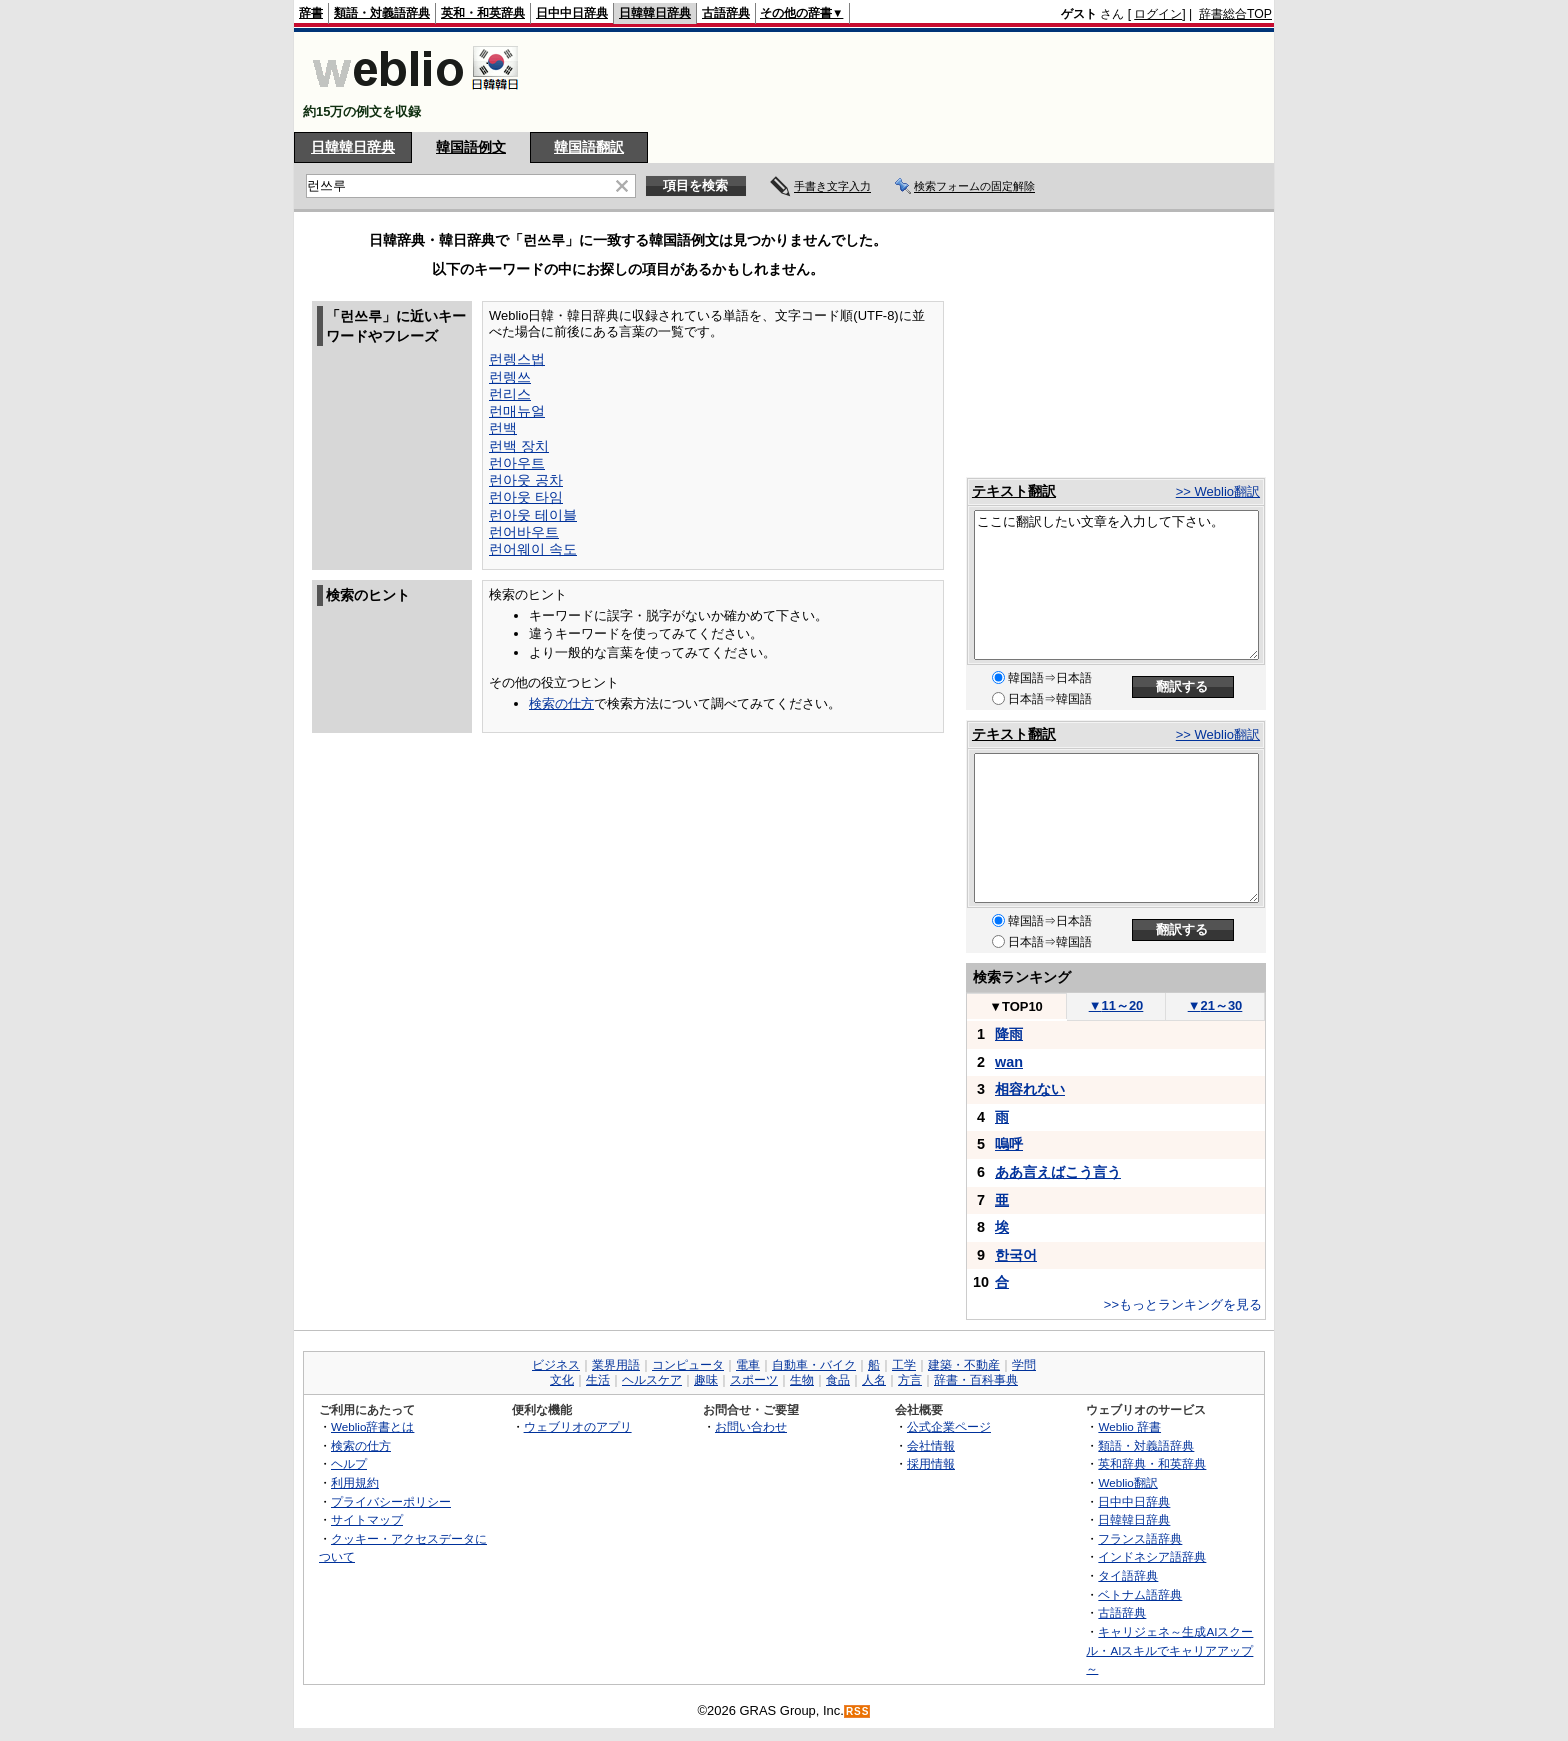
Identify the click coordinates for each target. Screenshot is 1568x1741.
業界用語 (616, 1365)
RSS (858, 1711)
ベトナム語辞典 (1140, 1594)
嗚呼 (1009, 1144)
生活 (598, 1380)
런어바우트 (524, 532)
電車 (748, 1365)
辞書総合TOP (1235, 14)
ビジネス (556, 1365)
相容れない (1030, 1089)
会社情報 (931, 1445)
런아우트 (517, 463)
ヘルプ (349, 1463)
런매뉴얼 (517, 411)
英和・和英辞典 (483, 13)
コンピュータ (688, 1365)
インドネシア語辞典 (1152, 1556)
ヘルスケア (652, 1380)
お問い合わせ (751, 1426)
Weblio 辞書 (1129, 1426)
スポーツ (754, 1380)
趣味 (706, 1380)
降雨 (1009, 1034)
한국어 (1016, 1255)
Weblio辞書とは (372, 1426)
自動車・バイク (814, 1365)
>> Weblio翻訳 (1218, 491)
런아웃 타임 (526, 497)
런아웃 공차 (526, 480)
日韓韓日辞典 (655, 13)
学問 (1024, 1365)
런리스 (510, 394)
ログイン (1158, 14)
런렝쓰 (510, 377)
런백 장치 (519, 446)
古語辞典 (726, 13)
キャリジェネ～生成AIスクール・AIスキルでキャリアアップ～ (1169, 1650)
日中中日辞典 (572, 13)
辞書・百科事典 (976, 1380)
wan (1009, 1062)
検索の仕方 (561, 703)
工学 (904, 1365)
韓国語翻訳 (589, 147)
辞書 (311, 13)
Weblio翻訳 (1127, 1482)
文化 (562, 1380)
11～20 (1116, 1005)
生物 (802, 1380)
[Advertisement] (908, 82)
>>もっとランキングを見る (1183, 1304)
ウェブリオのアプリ (578, 1426)
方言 (910, 1380)
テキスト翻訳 (1014, 491)
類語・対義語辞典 (382, 13)
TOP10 (1016, 1006)
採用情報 (931, 1463)
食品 (838, 1380)
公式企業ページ (949, 1426)
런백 (503, 428)
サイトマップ (367, 1519)
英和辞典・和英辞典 (1152, 1463)
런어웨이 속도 (533, 549)
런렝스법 (517, 359)
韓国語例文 (471, 147)
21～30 (1215, 1005)
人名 (874, 1380)
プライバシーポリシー (391, 1501)
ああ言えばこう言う (1058, 1172)
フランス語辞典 (1140, 1538)
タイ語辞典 (1128, 1575)
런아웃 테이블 (533, 515)
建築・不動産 (964, 1365)
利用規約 (355, 1482)
